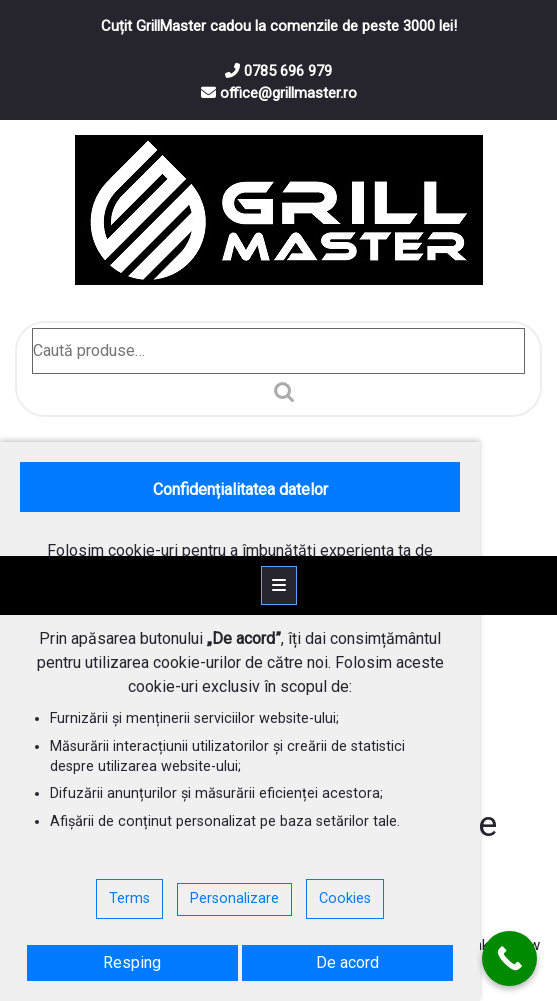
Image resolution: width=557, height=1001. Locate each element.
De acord (347, 962)
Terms (129, 898)
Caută (279, 392)
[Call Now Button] (509, 958)
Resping (132, 962)
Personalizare (234, 898)
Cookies (345, 898)
